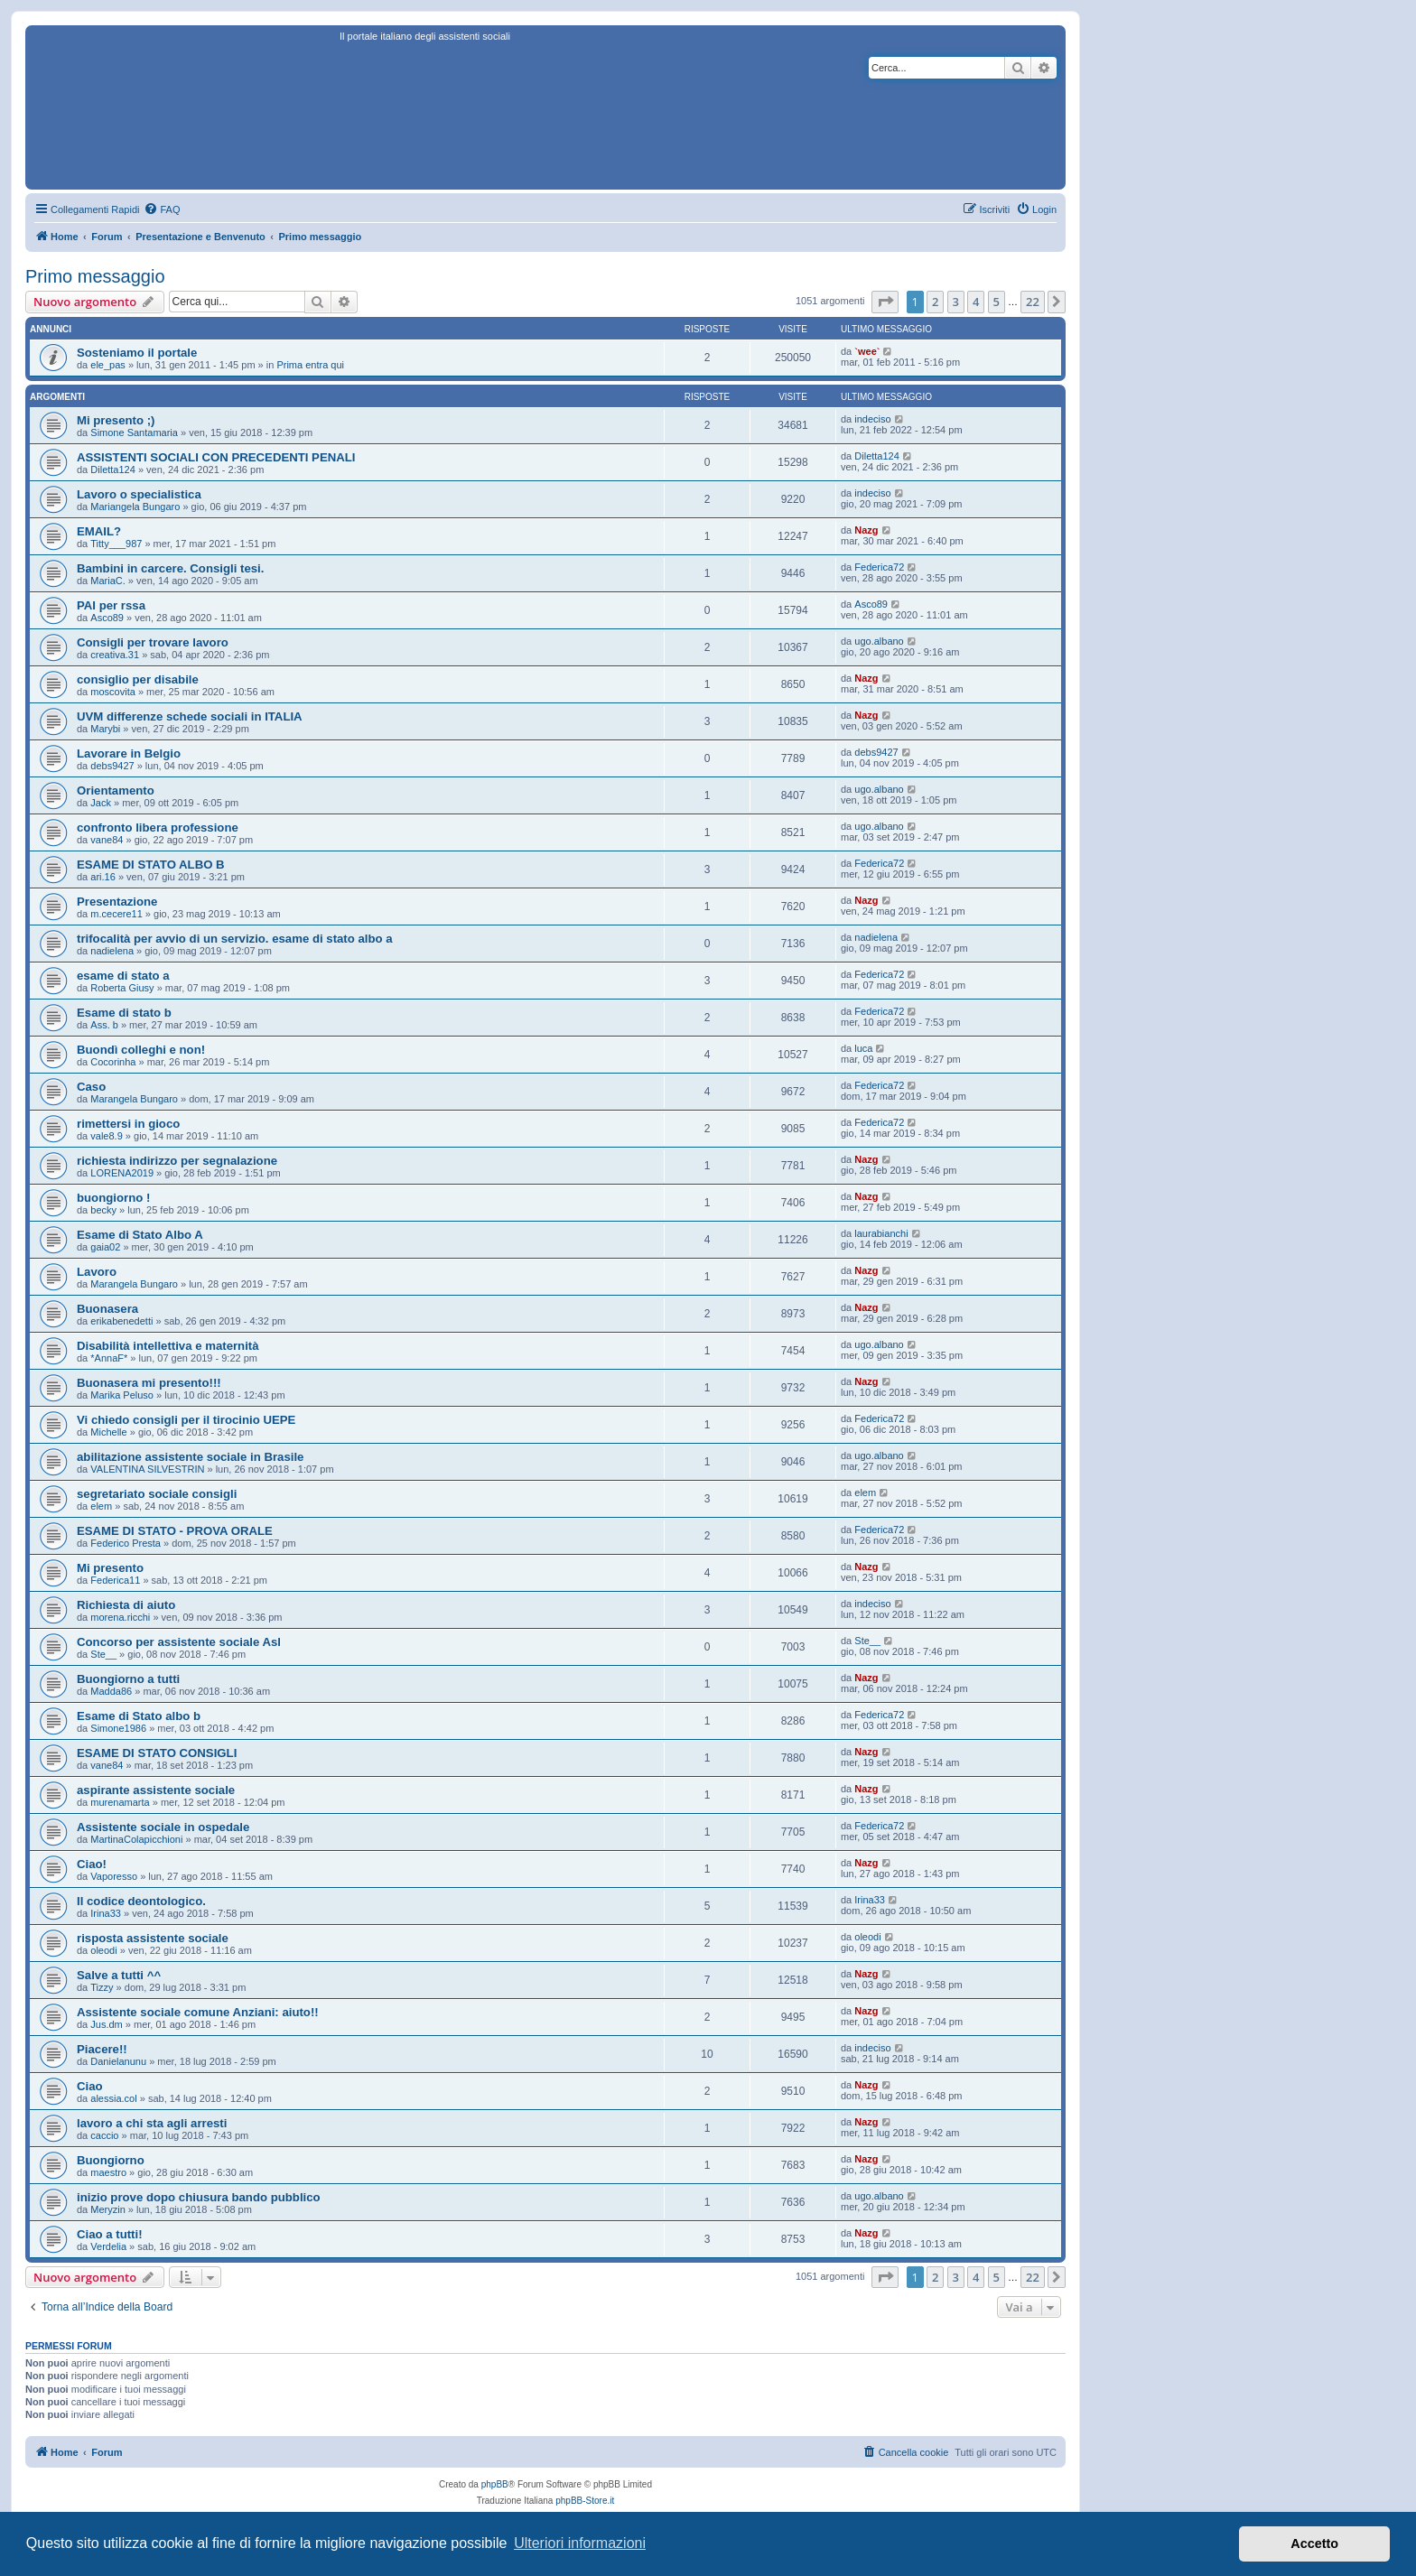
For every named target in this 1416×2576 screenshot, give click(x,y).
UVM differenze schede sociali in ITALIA (190, 716)
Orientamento (115, 790)
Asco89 (107, 617)
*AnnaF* (108, 1358)
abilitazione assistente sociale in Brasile (190, 1457)
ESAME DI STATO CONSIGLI (157, 1753)
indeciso (872, 419)
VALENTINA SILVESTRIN (147, 1469)
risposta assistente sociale (152, 1938)
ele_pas (108, 364)
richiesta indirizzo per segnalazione (177, 1160)
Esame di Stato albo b (138, 1716)
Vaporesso (113, 1876)
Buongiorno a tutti (128, 1679)
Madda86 (111, 1691)
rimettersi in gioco (128, 1123)
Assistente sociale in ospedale (163, 1827)
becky (103, 1209)
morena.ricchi (120, 1617)
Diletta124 (112, 469)
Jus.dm (106, 2024)
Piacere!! (102, 2049)
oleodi (103, 1950)
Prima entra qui (310, 364)
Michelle (108, 1432)
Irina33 (105, 1913)
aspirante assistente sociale (156, 1790)
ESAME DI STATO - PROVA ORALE (175, 1531)
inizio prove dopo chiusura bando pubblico (199, 2197)
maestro (108, 2172)
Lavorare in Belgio (129, 753)
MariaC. (108, 580)
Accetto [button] (1314, 2543)
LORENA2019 (122, 1172)
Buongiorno (110, 2160)
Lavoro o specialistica (139, 494)
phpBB (494, 2484)
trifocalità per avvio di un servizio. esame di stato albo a (235, 938)
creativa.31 (114, 654)
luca (863, 1048)
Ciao (90, 2086)
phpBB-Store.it (584, 2501)
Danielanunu (118, 2061)
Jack (100, 802)
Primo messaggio (95, 276)
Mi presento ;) (115, 420)
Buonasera (107, 1309)
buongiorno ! (113, 1197)
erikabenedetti (121, 1321)
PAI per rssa (111, 605)
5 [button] (996, 301)
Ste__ (103, 1654)
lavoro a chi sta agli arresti (152, 2123)
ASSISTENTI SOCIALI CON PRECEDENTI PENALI (216, 457)
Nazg (866, 530)
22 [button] (1032, 301)
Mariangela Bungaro (135, 506)
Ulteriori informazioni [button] (580, 2543)
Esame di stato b (124, 1012)
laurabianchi (881, 1233)
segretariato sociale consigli (157, 1494)
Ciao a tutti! (110, 2234)
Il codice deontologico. (141, 1901)
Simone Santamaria (134, 432)
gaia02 (105, 1247)
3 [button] (956, 301)
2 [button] (935, 301)
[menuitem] (162, 209)
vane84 (106, 839)
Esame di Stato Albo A (140, 1235)
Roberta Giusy (122, 987)
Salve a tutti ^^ (119, 1975)
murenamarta (119, 1802)
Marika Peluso (122, 1395)
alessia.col (113, 2098)
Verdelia (108, 2246)
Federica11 (115, 1580)
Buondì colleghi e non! (141, 1049)
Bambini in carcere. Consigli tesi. (170, 568)
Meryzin (108, 2209)
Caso (91, 1086)
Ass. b (104, 1024)
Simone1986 (118, 1728)
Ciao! (92, 1864)
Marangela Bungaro (134, 1098)
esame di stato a (123, 975)
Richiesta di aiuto (126, 1605)
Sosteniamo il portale (137, 352)
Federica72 (879, 567)
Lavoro (96, 1272)
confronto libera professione (157, 827)
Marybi (105, 728)
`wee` (867, 351)
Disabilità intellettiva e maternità (168, 1346)
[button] (885, 301)
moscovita (112, 691)
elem (101, 1506)
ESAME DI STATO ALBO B (151, 864)
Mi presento (110, 1568)
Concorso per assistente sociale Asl (179, 1642)
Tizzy (101, 1987)
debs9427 (112, 765)
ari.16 (103, 876)
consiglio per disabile (138, 679)
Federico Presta (125, 1543)
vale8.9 (106, 1135)
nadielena (112, 950)
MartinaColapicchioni (136, 1839)
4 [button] (976, 301)
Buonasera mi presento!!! (149, 1383)
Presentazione (117, 901)
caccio (104, 2135)
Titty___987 (116, 543)
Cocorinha (112, 1061)
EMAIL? (99, 531)
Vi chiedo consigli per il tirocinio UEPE (186, 1420)
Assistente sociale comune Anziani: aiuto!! (198, 2012)
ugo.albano (878, 641)
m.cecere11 (116, 913)
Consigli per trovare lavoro (152, 642)
